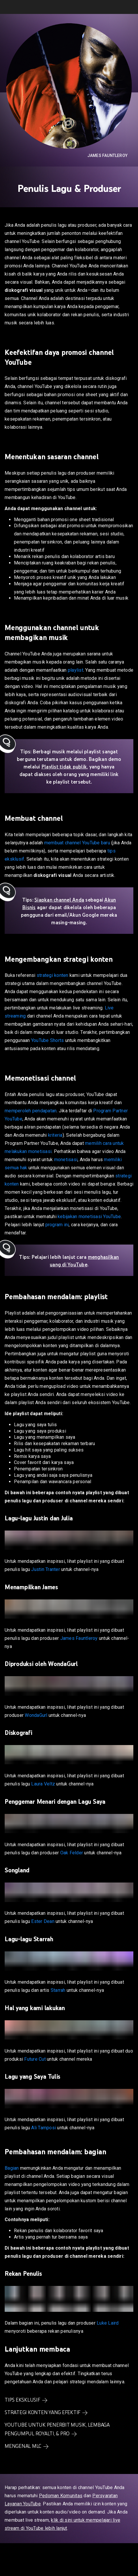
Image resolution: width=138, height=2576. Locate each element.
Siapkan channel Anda (59, 900)
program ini (57, 1224)
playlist (75, 670)
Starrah (58, 1990)
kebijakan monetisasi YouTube (89, 1216)
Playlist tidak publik (64, 767)
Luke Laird (108, 2323)
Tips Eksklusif (22, 2400)
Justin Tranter (45, 1569)
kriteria (55, 1135)
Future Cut (35, 2059)
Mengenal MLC (23, 2446)
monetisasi (66, 1159)
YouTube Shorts (47, 1040)
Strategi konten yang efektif (42, 2412)
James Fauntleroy (107, 155)
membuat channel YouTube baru (77, 842)
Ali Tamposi (43, 2127)
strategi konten (52, 975)
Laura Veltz (43, 1784)
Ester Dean (42, 1921)
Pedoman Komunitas (60, 2495)
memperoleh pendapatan (30, 1110)
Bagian (12, 2168)
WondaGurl (36, 1715)
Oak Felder (71, 1852)
